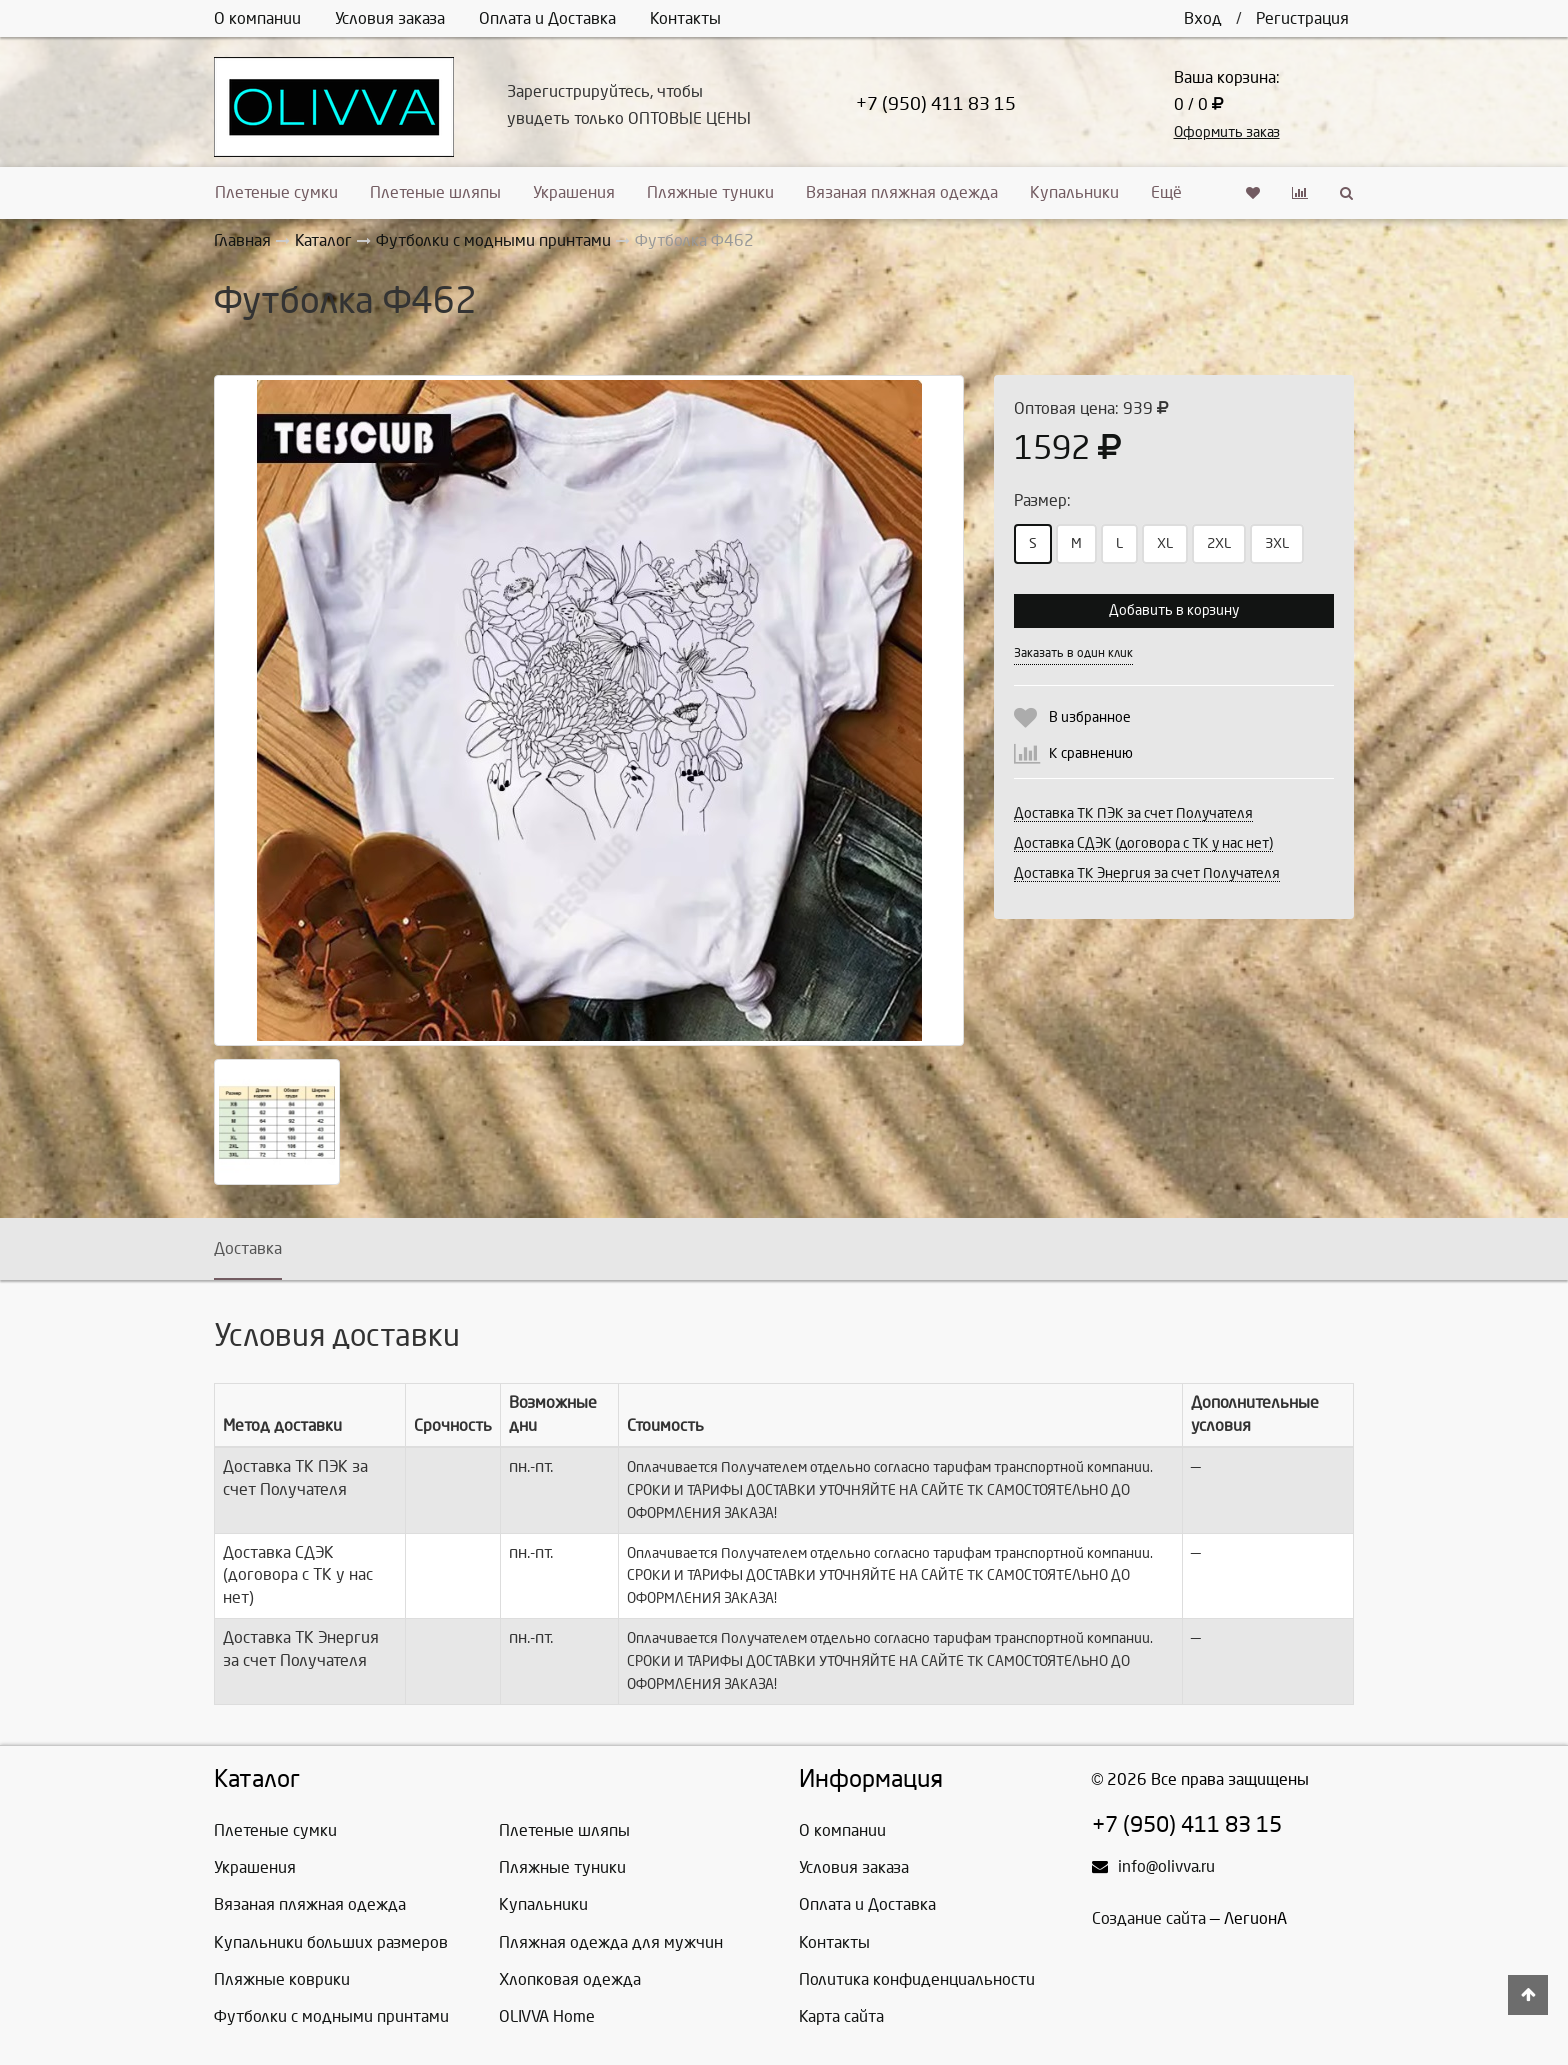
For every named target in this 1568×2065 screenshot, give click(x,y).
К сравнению (1091, 753)
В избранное (1090, 717)
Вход (1203, 18)
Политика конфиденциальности (917, 1979)
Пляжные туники (710, 192)
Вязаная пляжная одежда (902, 192)
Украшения (574, 192)
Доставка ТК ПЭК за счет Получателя (1133, 813)
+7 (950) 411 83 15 (936, 104)
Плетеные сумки (276, 192)
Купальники (1074, 192)
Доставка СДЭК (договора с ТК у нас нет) (1143, 843)
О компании (257, 18)
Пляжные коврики (282, 1979)
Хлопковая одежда (570, 1979)
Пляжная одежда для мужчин (611, 1942)
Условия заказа (390, 18)
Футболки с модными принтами (331, 2016)
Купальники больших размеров (331, 1942)
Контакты (685, 18)
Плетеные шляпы (435, 192)
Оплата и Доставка (547, 18)
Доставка (248, 1248)
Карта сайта (841, 2016)
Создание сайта (1149, 1918)
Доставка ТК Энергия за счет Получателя (1147, 873)
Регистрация (1302, 18)
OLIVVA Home (547, 2016)
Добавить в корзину (1174, 610)
